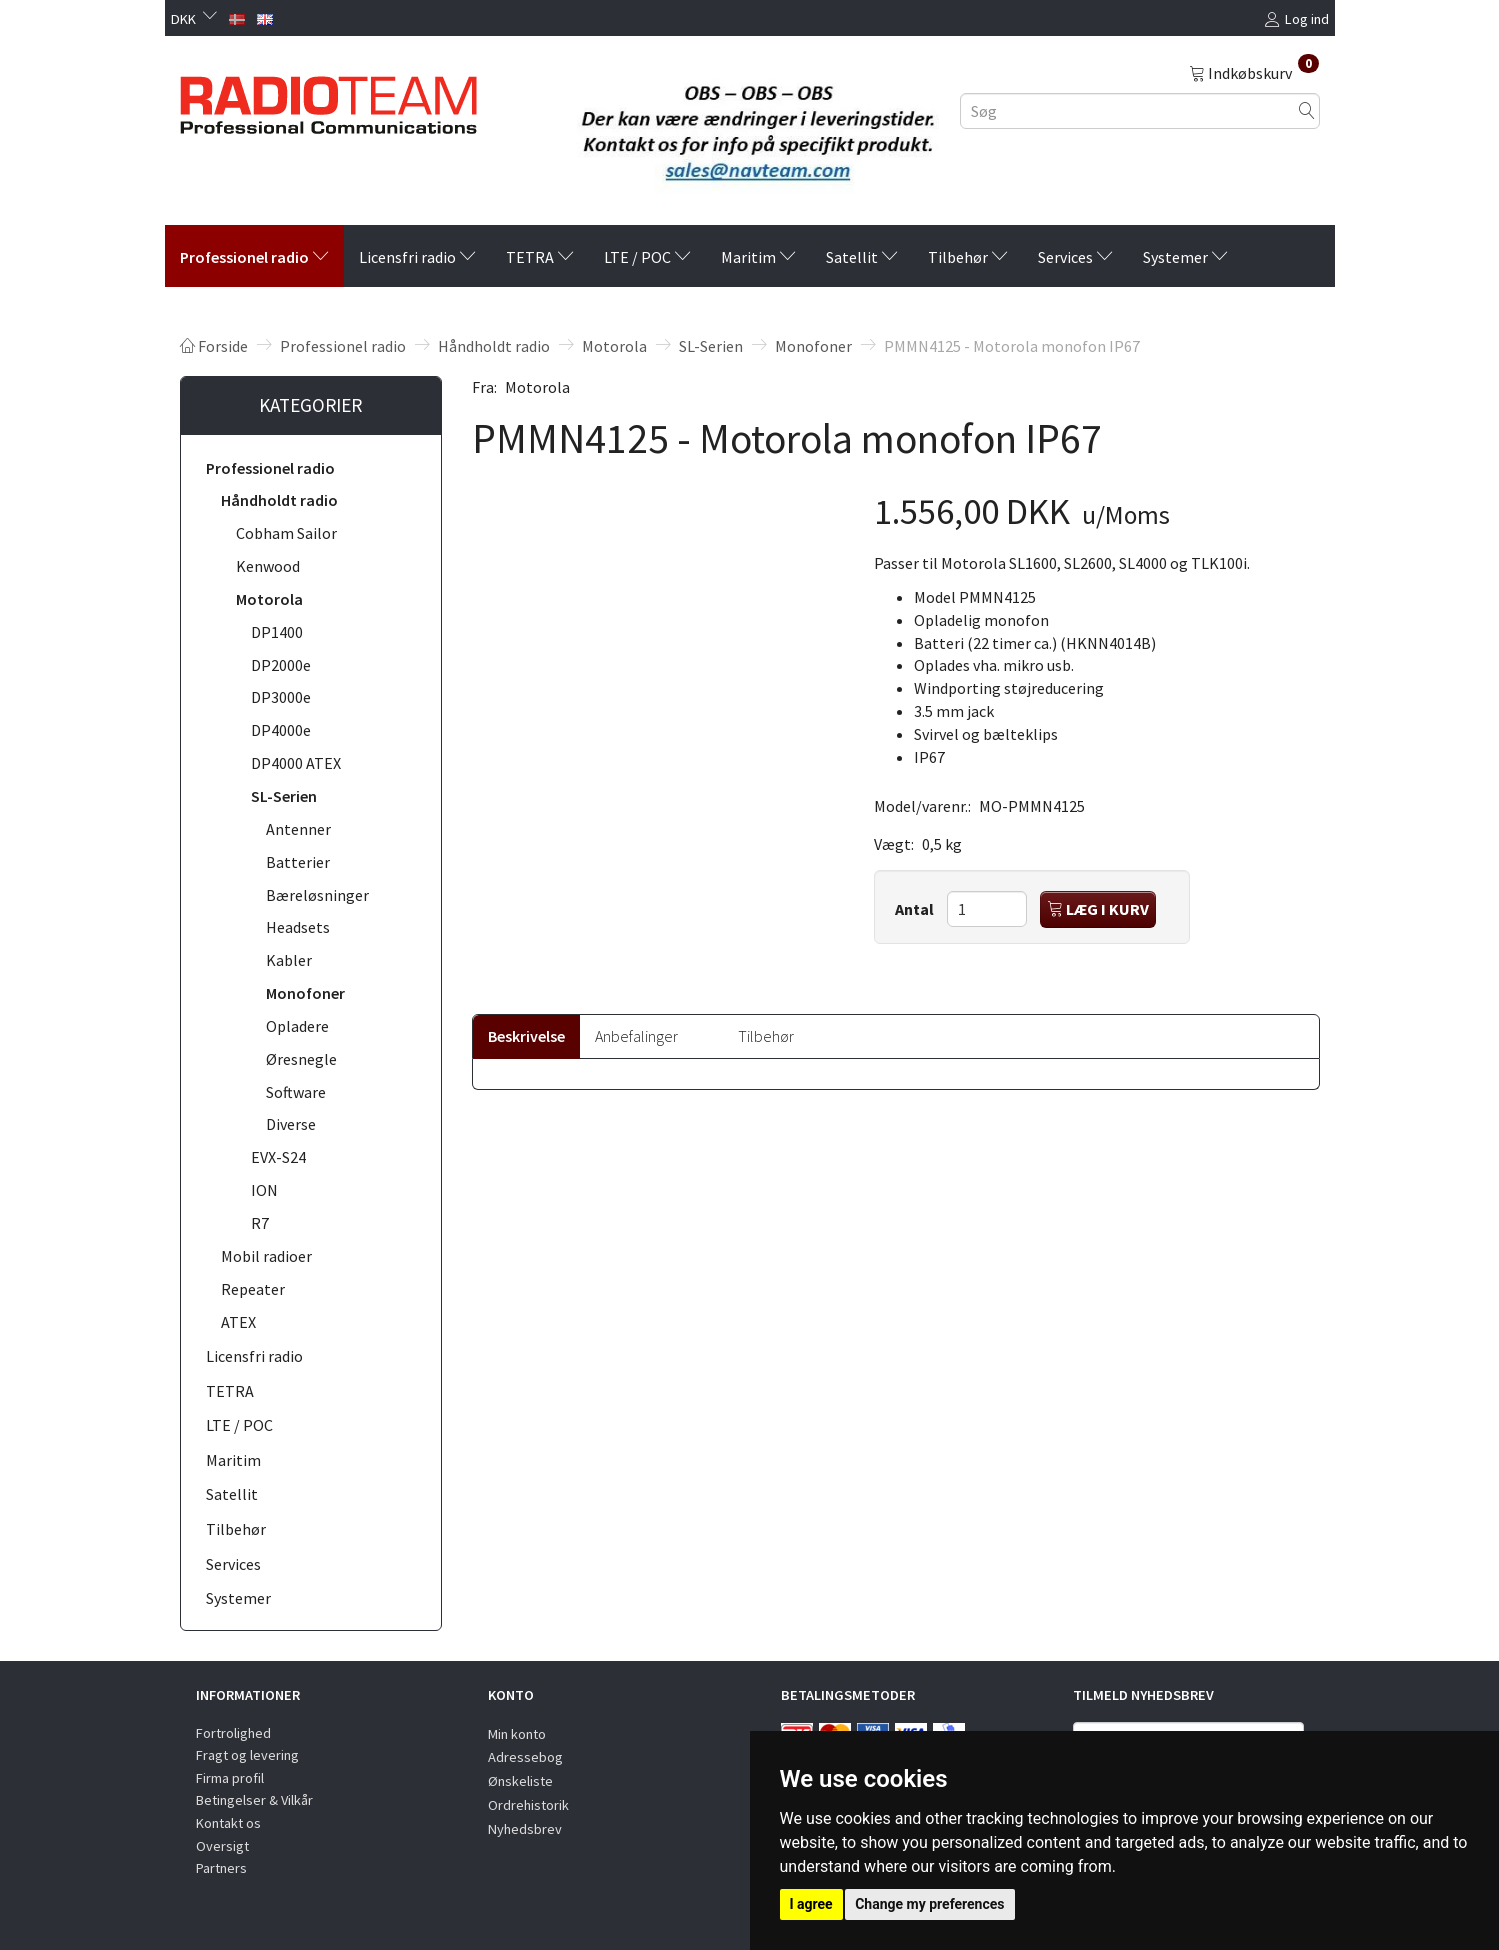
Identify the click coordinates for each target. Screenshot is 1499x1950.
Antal (916, 909)
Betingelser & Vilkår (254, 1800)
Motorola (537, 387)
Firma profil (230, 1778)
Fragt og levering (247, 1755)
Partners (221, 1868)
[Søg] (1307, 110)
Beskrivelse (526, 1036)
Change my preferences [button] (929, 1904)
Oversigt (222, 1846)
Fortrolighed (233, 1733)
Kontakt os (228, 1823)
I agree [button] (811, 1904)
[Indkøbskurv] (1254, 72)
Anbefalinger (636, 1036)
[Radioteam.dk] (328, 100)
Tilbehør (766, 1036)
